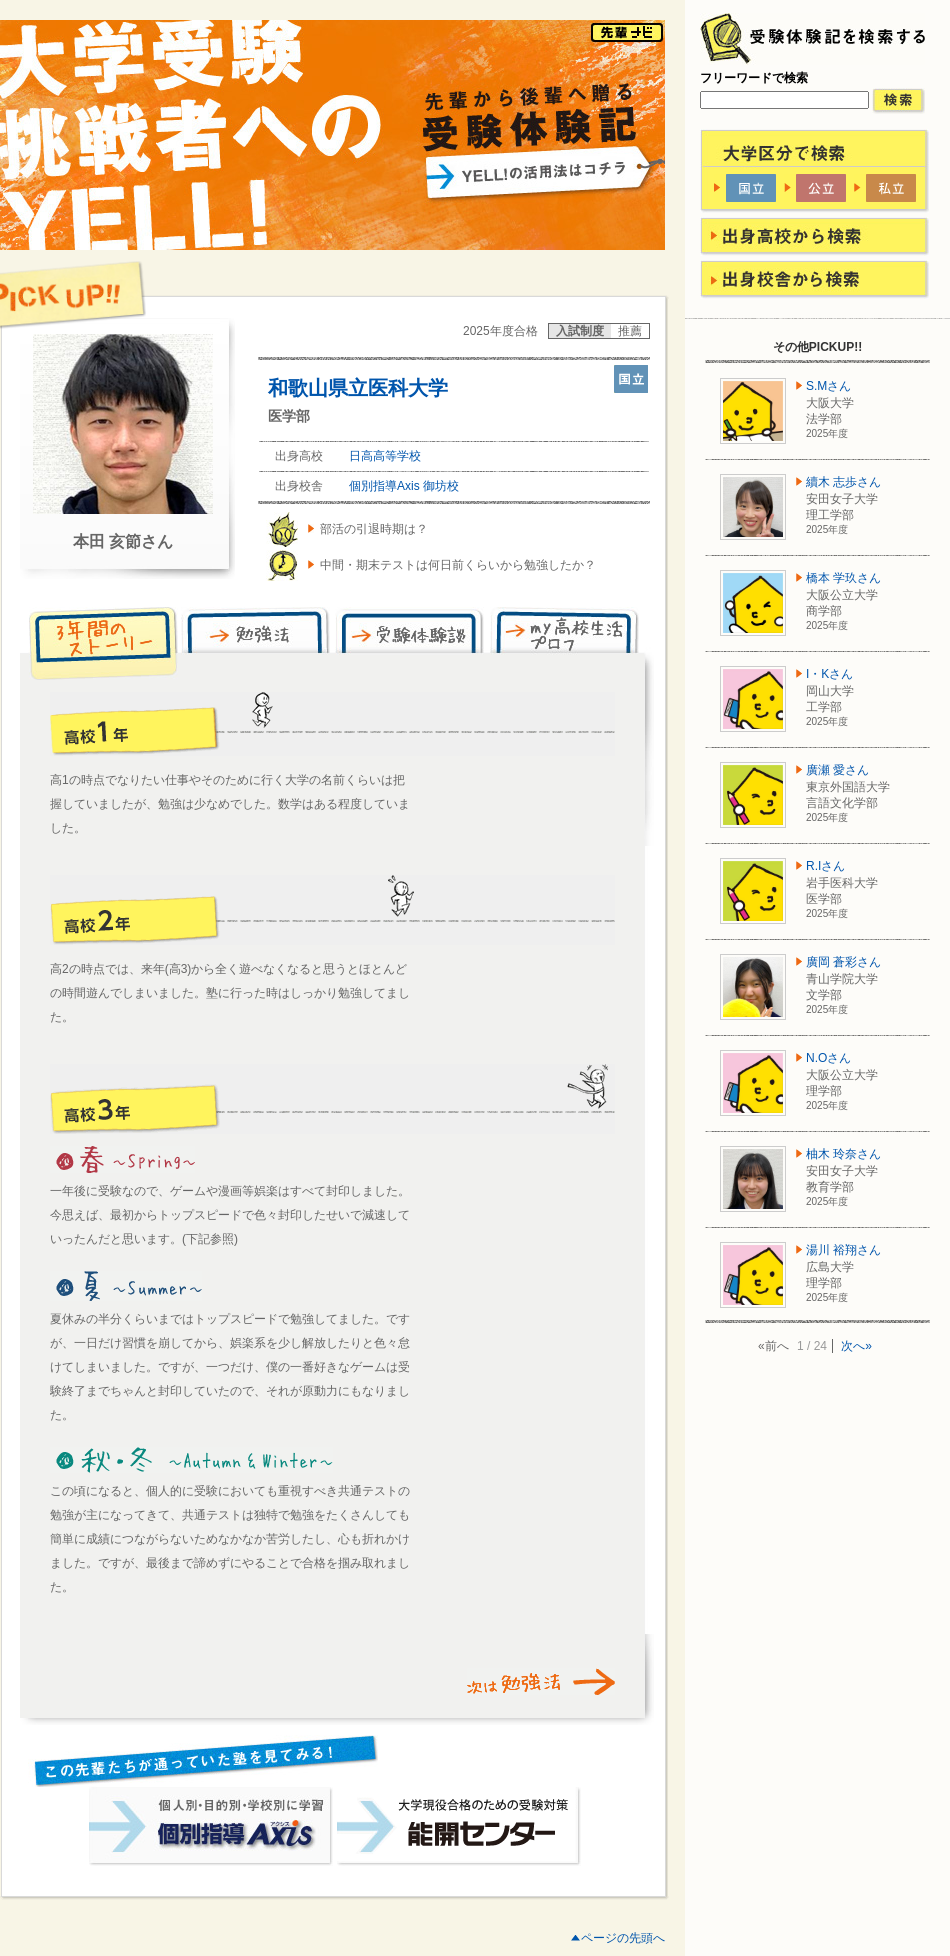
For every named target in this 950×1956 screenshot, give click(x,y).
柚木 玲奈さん (843, 1154)
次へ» (856, 1346)
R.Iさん (825, 866)
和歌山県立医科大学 (358, 388)
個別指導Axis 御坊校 (404, 486)
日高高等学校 (385, 456)
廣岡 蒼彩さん (843, 962)
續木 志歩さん (843, 482)
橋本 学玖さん (843, 578)
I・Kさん (829, 674)
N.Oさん (828, 1058)
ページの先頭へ (623, 1938)
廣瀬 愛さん (837, 770)
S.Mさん (828, 386)
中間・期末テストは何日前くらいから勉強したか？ (458, 565)
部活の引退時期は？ (374, 529)
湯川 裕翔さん (843, 1250)
